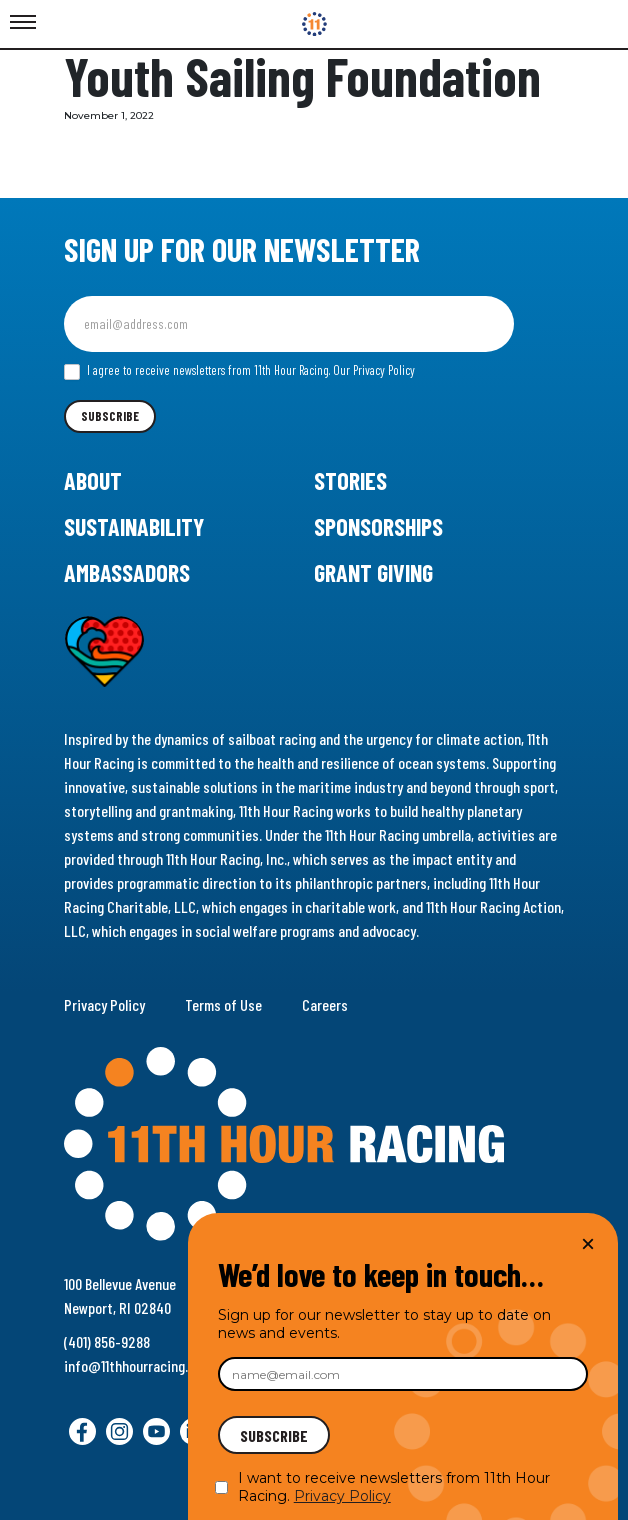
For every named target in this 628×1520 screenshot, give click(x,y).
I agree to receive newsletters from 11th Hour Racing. (239, 371)
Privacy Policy (104, 1004)
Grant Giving (373, 572)
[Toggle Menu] (23, 23)
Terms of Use (223, 1004)
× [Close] (588, 1243)
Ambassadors (127, 572)
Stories (350, 480)
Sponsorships (378, 526)
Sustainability (134, 526)
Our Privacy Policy (374, 370)
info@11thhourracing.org (135, 1365)
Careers (325, 1004)
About (93, 480)
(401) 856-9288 (107, 1341)
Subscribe (110, 416)
